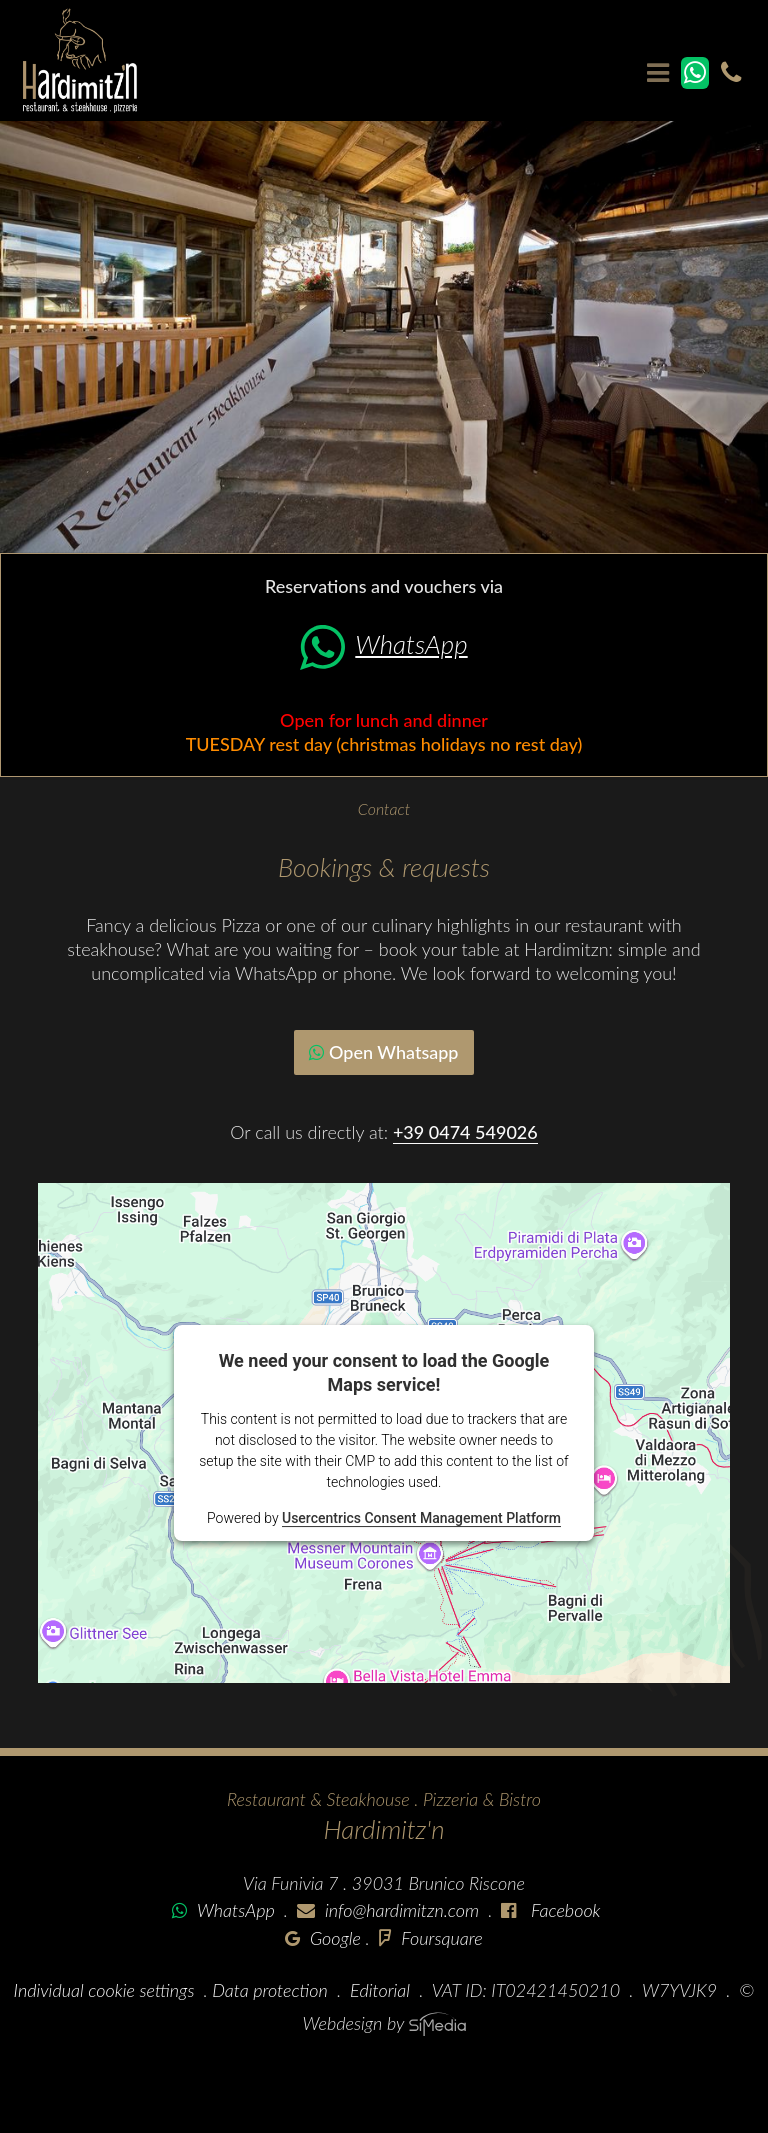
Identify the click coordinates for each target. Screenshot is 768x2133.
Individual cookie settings (104, 1990)
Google (323, 1938)
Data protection (270, 1990)
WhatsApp (383, 644)
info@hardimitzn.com (402, 1910)
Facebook (563, 1910)
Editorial (380, 1990)
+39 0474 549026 (465, 1132)
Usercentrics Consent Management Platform (421, 1518)
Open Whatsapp (383, 1052)
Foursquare (431, 1938)
